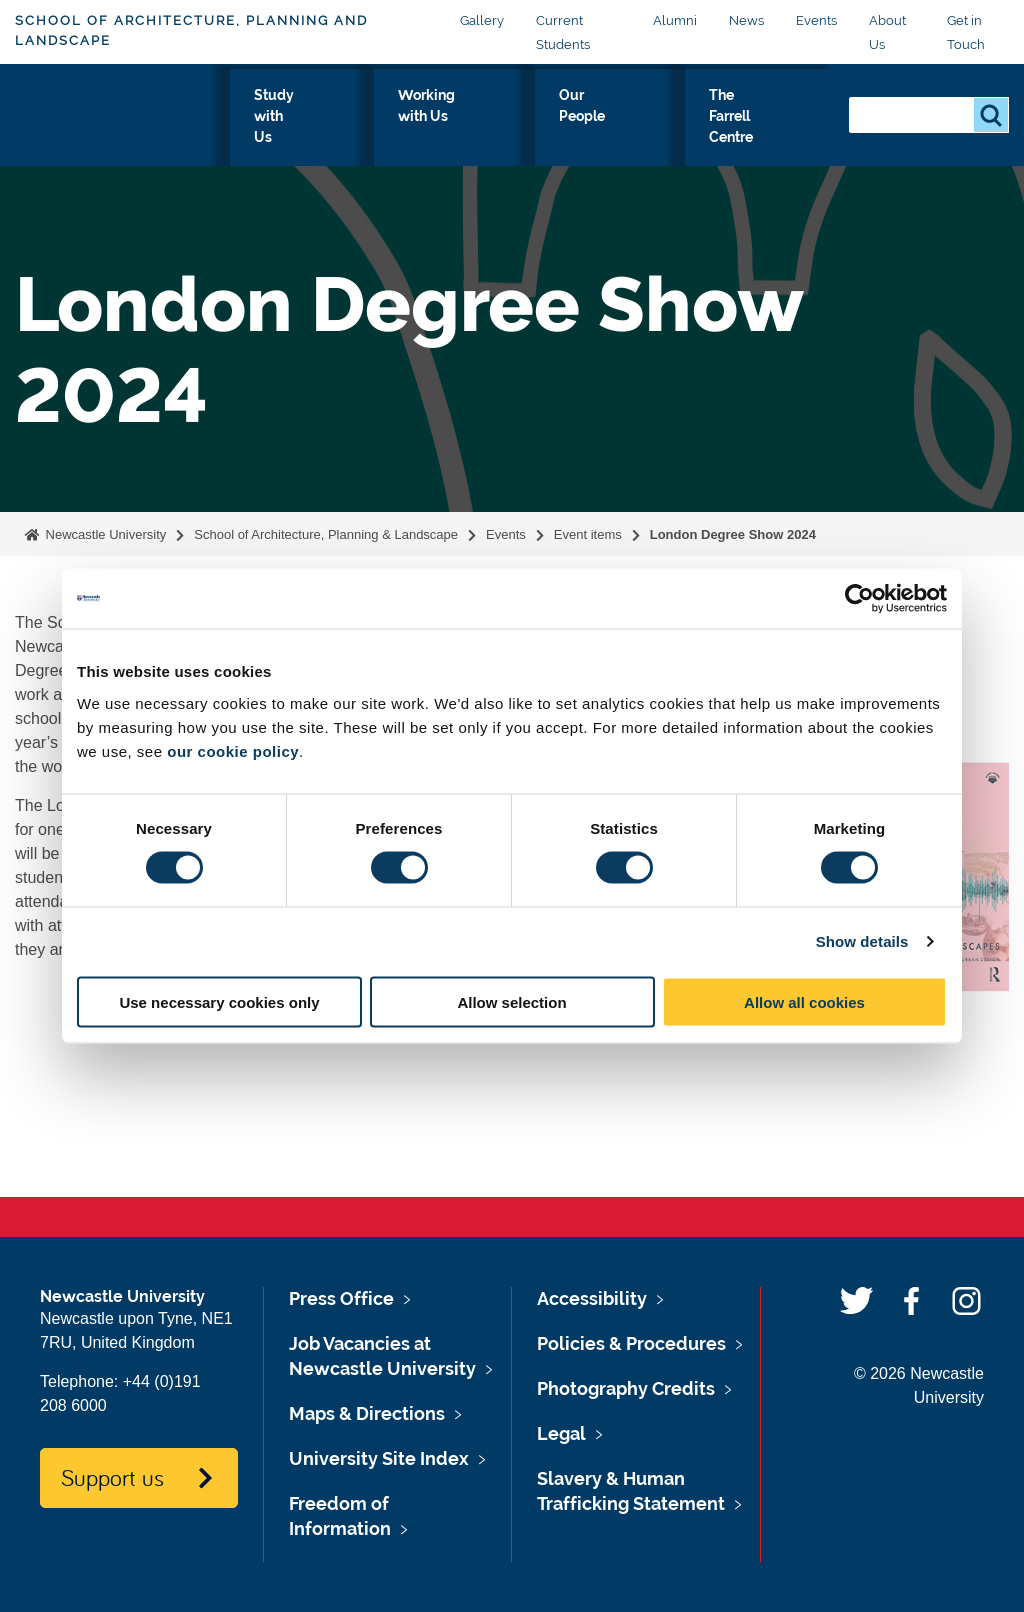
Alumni (675, 20)
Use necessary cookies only (219, 1001)
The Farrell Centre (758, 130)
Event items (588, 534)
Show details (862, 941)
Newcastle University (104, 534)
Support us (112, 1477)
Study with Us (378, 130)
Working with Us (509, 130)
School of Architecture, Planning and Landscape (191, 30)
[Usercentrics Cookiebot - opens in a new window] (859, 599)
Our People (631, 130)
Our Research (258, 130)
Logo (106, 125)
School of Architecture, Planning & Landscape (326, 534)
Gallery (482, 20)
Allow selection (511, 1001)
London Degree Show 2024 (733, 534)
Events (816, 20)
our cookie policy (233, 750)
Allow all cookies (804, 1001)
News (746, 20)
